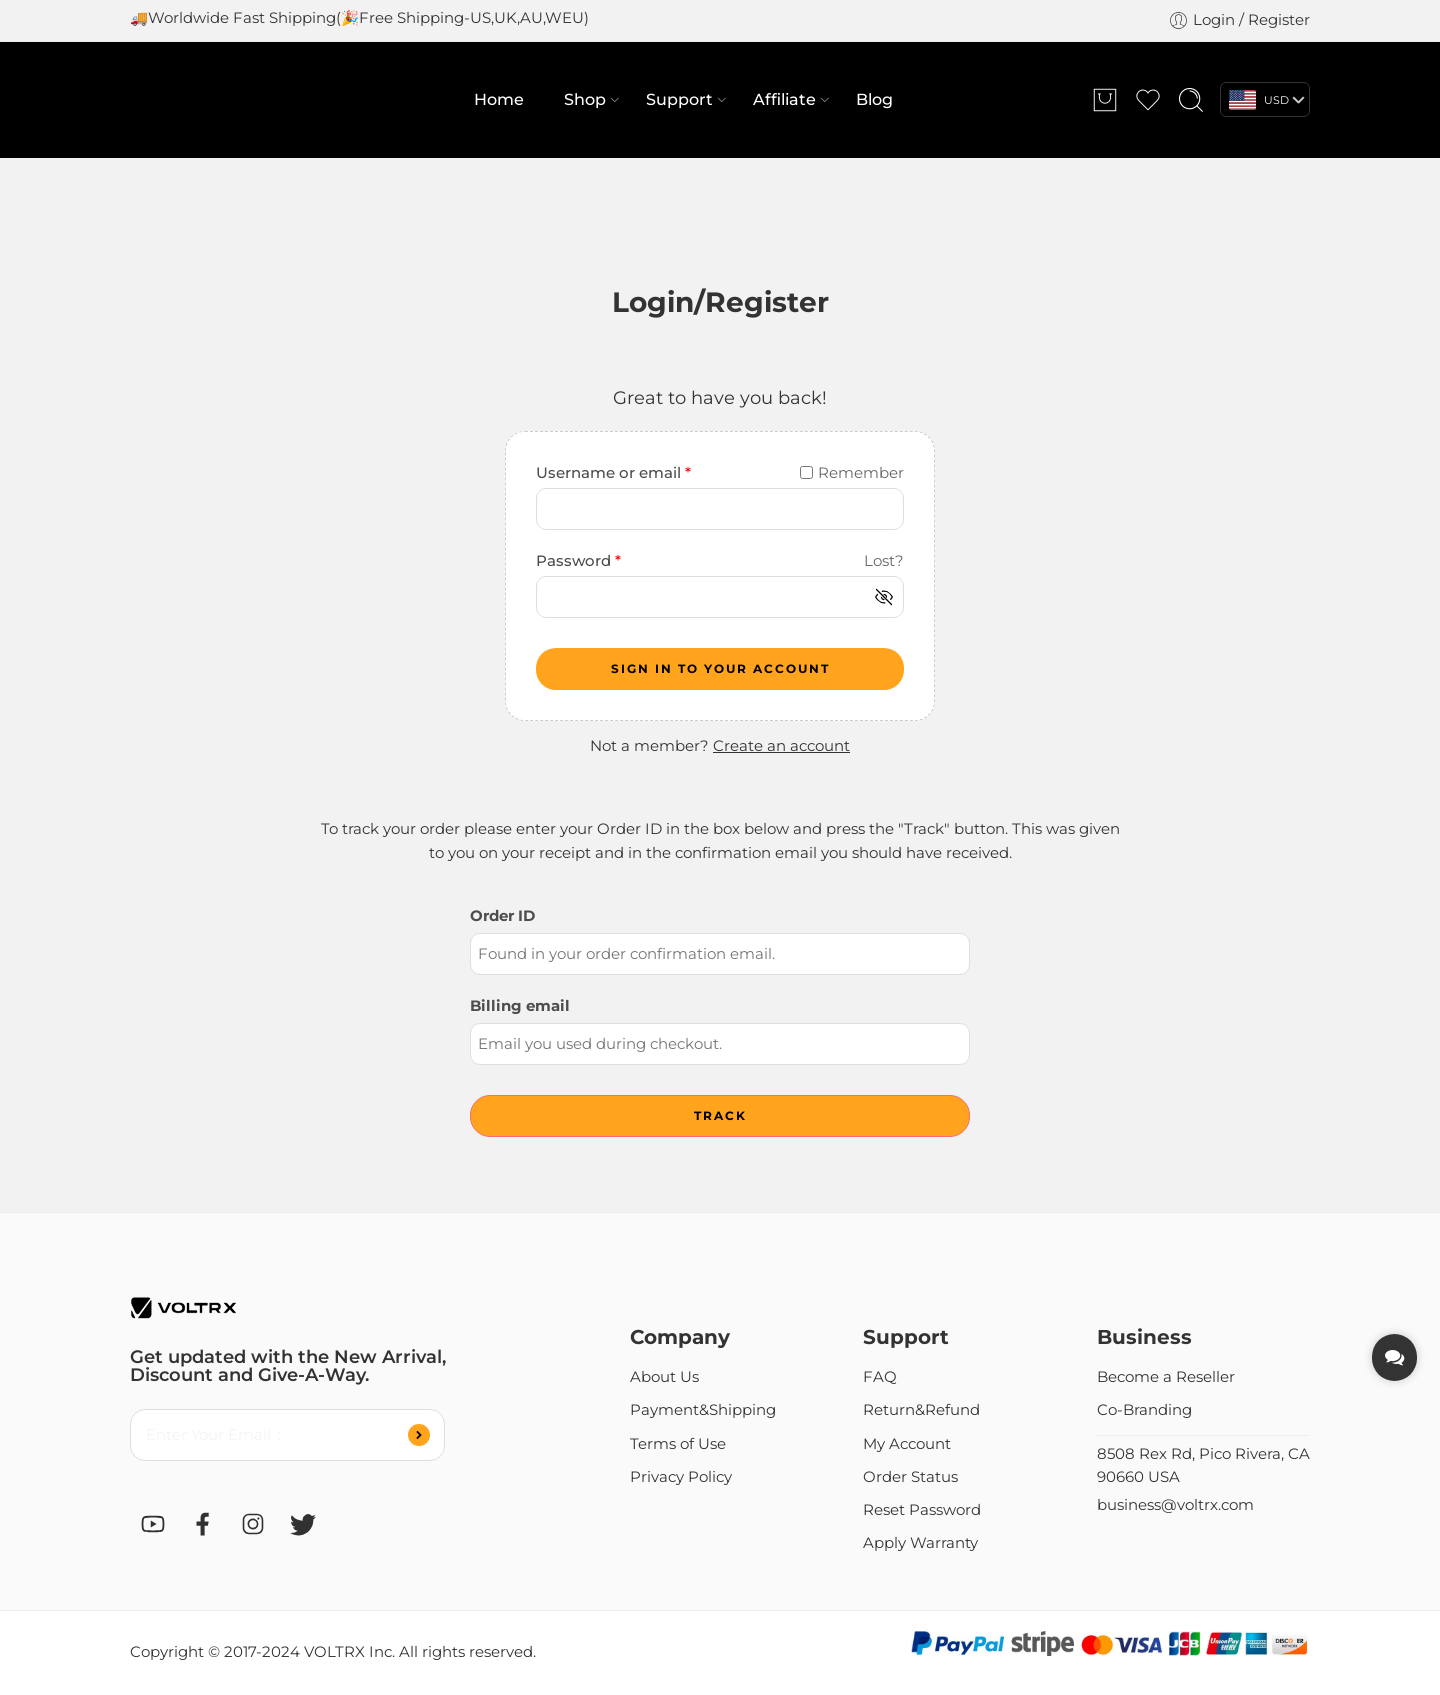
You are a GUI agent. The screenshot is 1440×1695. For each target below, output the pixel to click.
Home (499, 99)
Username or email (613, 473)
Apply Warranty (920, 1543)
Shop (585, 100)
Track (720, 1115)
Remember (852, 473)
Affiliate (784, 100)
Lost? (884, 561)
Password (578, 561)
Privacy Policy (681, 1477)
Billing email (520, 1006)
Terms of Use (678, 1444)
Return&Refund (921, 1410)
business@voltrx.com (1175, 1505)
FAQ (880, 1377)
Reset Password (922, 1510)
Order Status (910, 1477)
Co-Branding (1144, 1410)
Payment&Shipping (703, 1410)
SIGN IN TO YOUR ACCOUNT (720, 668)
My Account (907, 1444)
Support (679, 100)
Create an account (781, 746)
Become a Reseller (1166, 1377)
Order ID (502, 916)
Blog (874, 99)
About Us (664, 1377)
